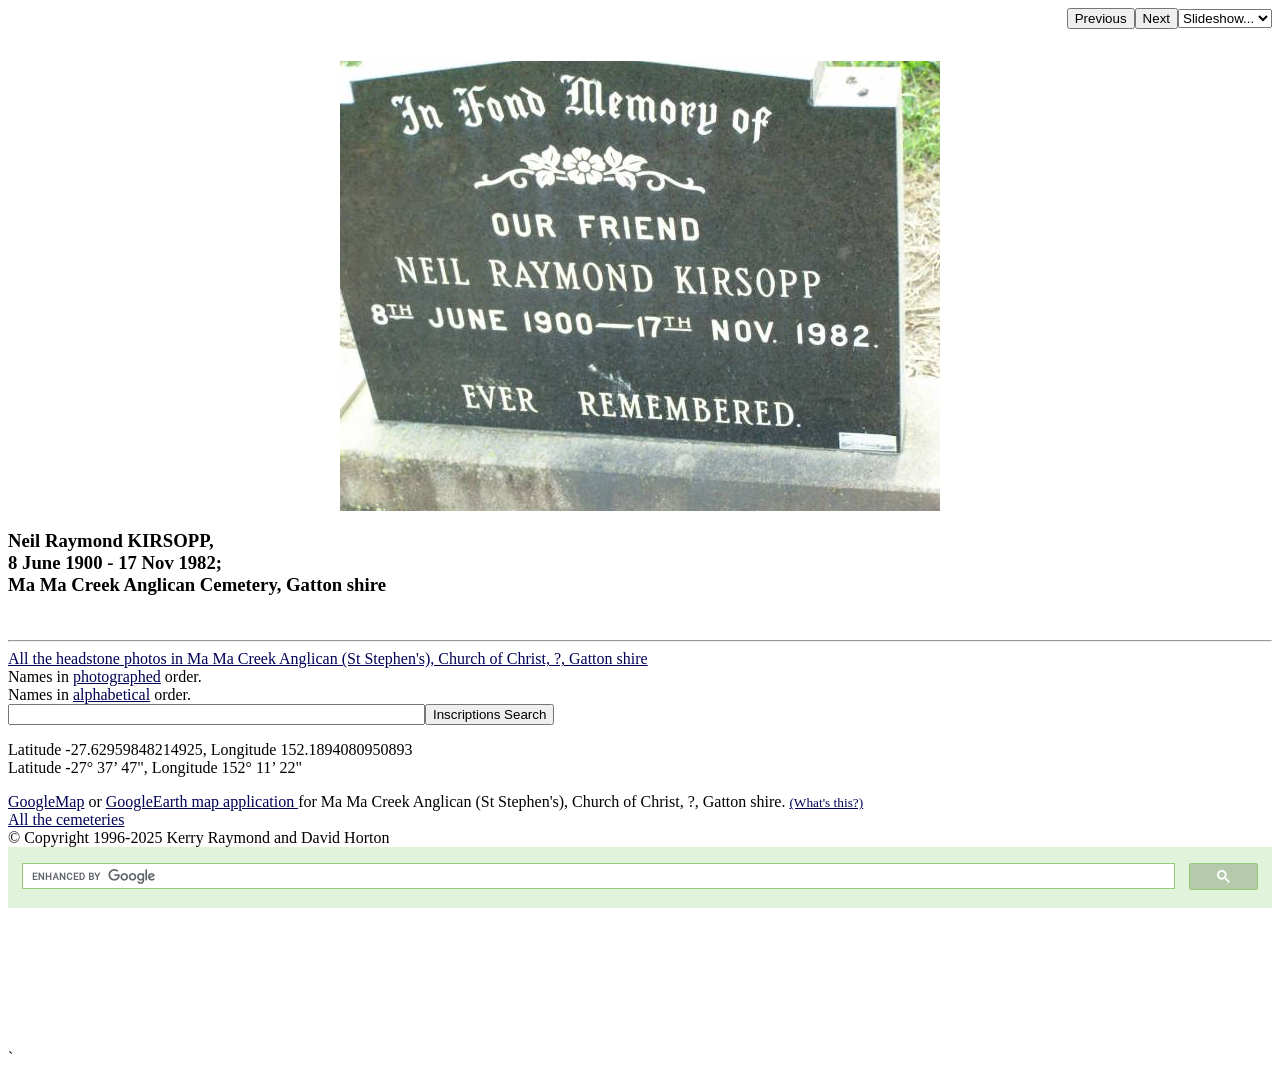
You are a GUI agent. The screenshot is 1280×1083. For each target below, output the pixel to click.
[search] (596, 876)
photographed (117, 676)
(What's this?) (826, 802)
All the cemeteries (66, 819)
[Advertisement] (608, 978)
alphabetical (111, 694)
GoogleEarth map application (202, 801)
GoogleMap (46, 801)
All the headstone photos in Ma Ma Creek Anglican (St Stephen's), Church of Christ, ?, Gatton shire (328, 658)
